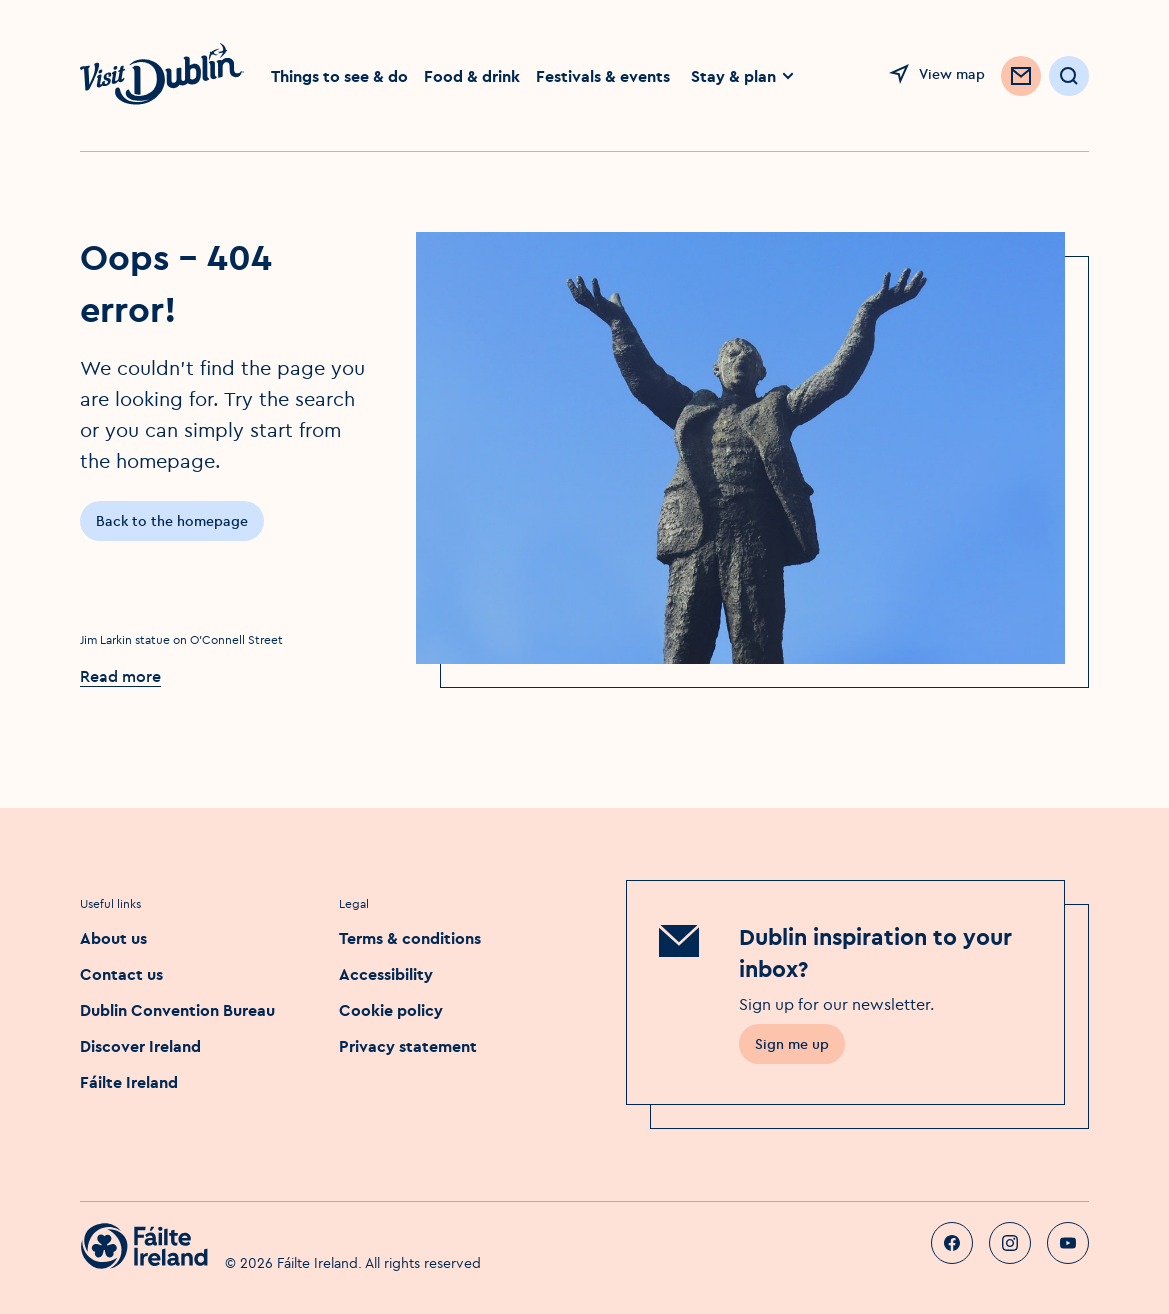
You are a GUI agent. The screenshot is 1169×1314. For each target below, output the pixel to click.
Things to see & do (339, 76)
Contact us (121, 974)
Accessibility (386, 974)
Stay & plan (743, 76)
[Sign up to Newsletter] (1021, 76)
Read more (120, 676)
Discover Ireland (140, 1046)
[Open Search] (1069, 76)
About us (113, 938)
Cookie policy (391, 1010)
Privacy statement (408, 1046)
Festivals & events (603, 76)
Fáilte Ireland (129, 1082)
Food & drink (472, 76)
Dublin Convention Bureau (177, 1010)
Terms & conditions (410, 938)
